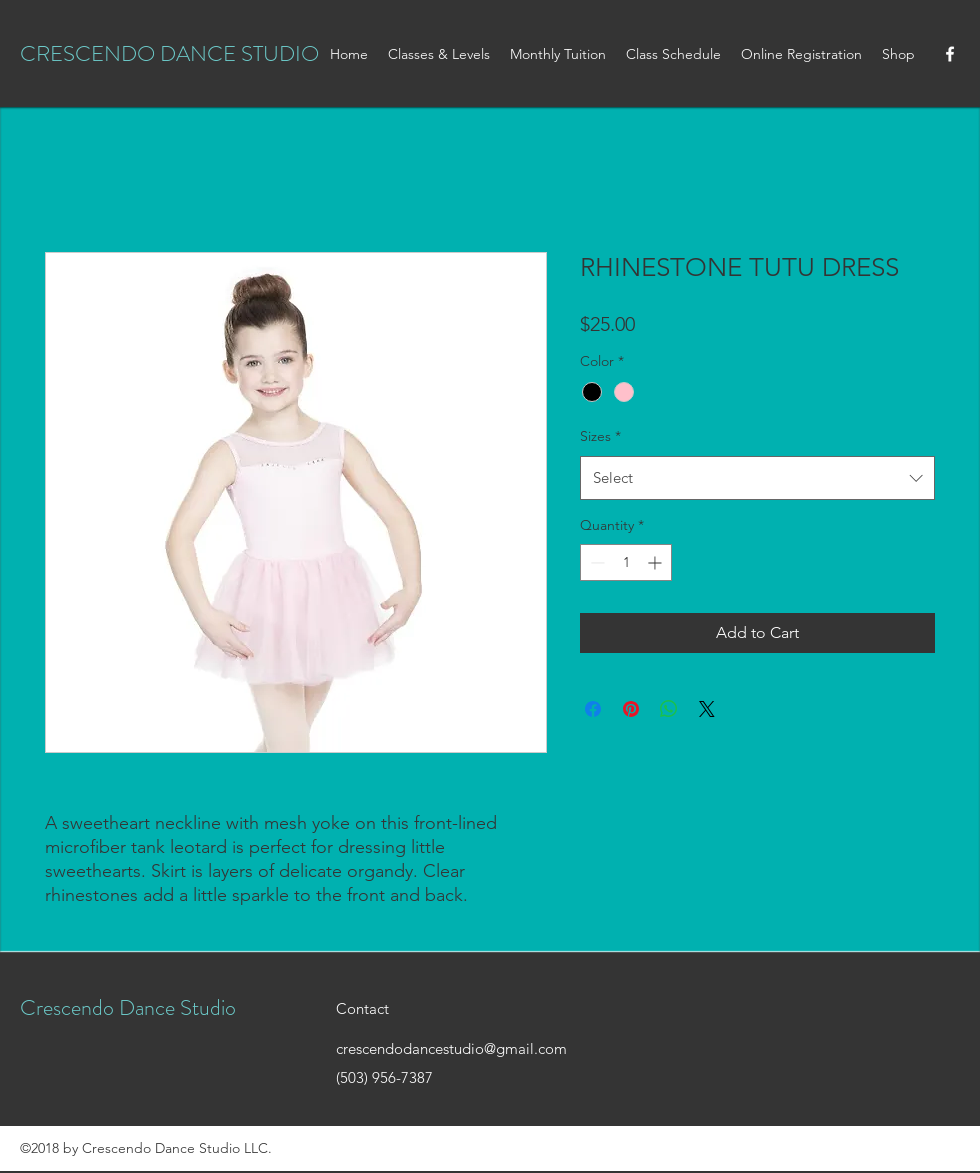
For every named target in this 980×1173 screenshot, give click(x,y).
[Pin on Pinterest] (631, 709)
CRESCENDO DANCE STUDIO (169, 53)
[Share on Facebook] (593, 709)
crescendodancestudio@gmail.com (451, 1048)
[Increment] (656, 562)
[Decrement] (595, 562)
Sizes (600, 436)
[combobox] (757, 478)
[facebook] (950, 54)
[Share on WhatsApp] (669, 709)
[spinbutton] (626, 562)
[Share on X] (707, 709)
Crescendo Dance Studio (128, 1007)
